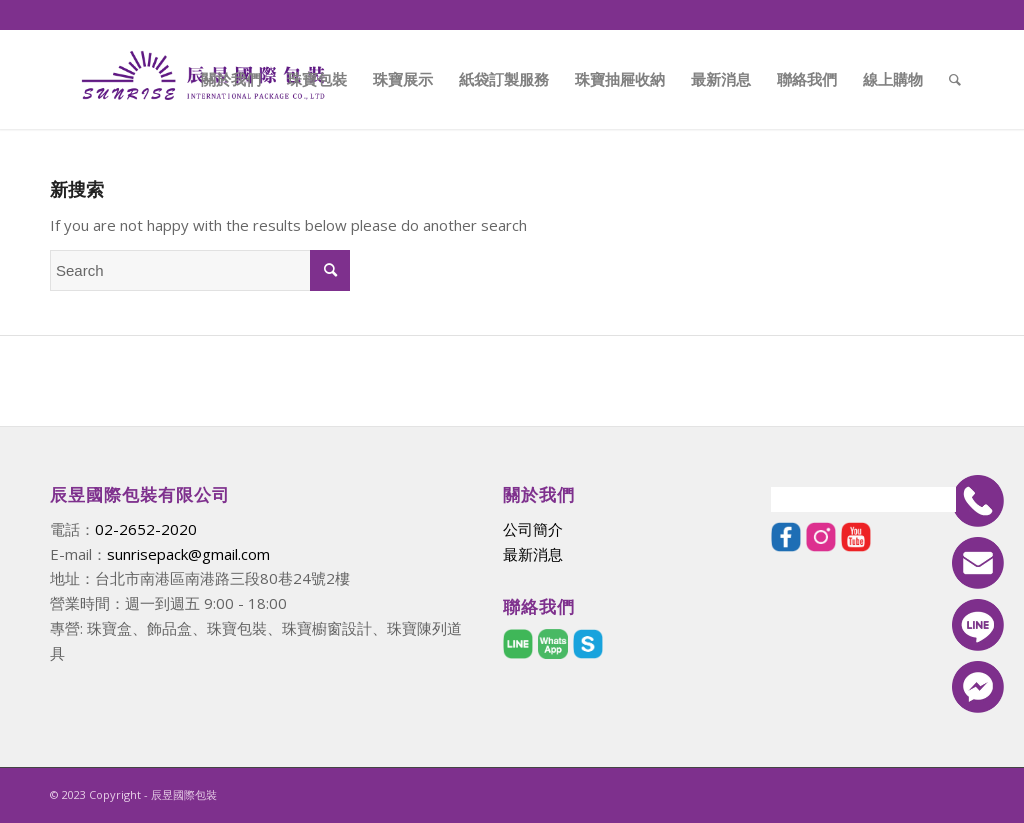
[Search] (955, 79)
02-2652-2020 (146, 529)
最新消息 (533, 554)
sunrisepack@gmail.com (188, 554)
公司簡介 (533, 529)
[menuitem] (231, 79)
